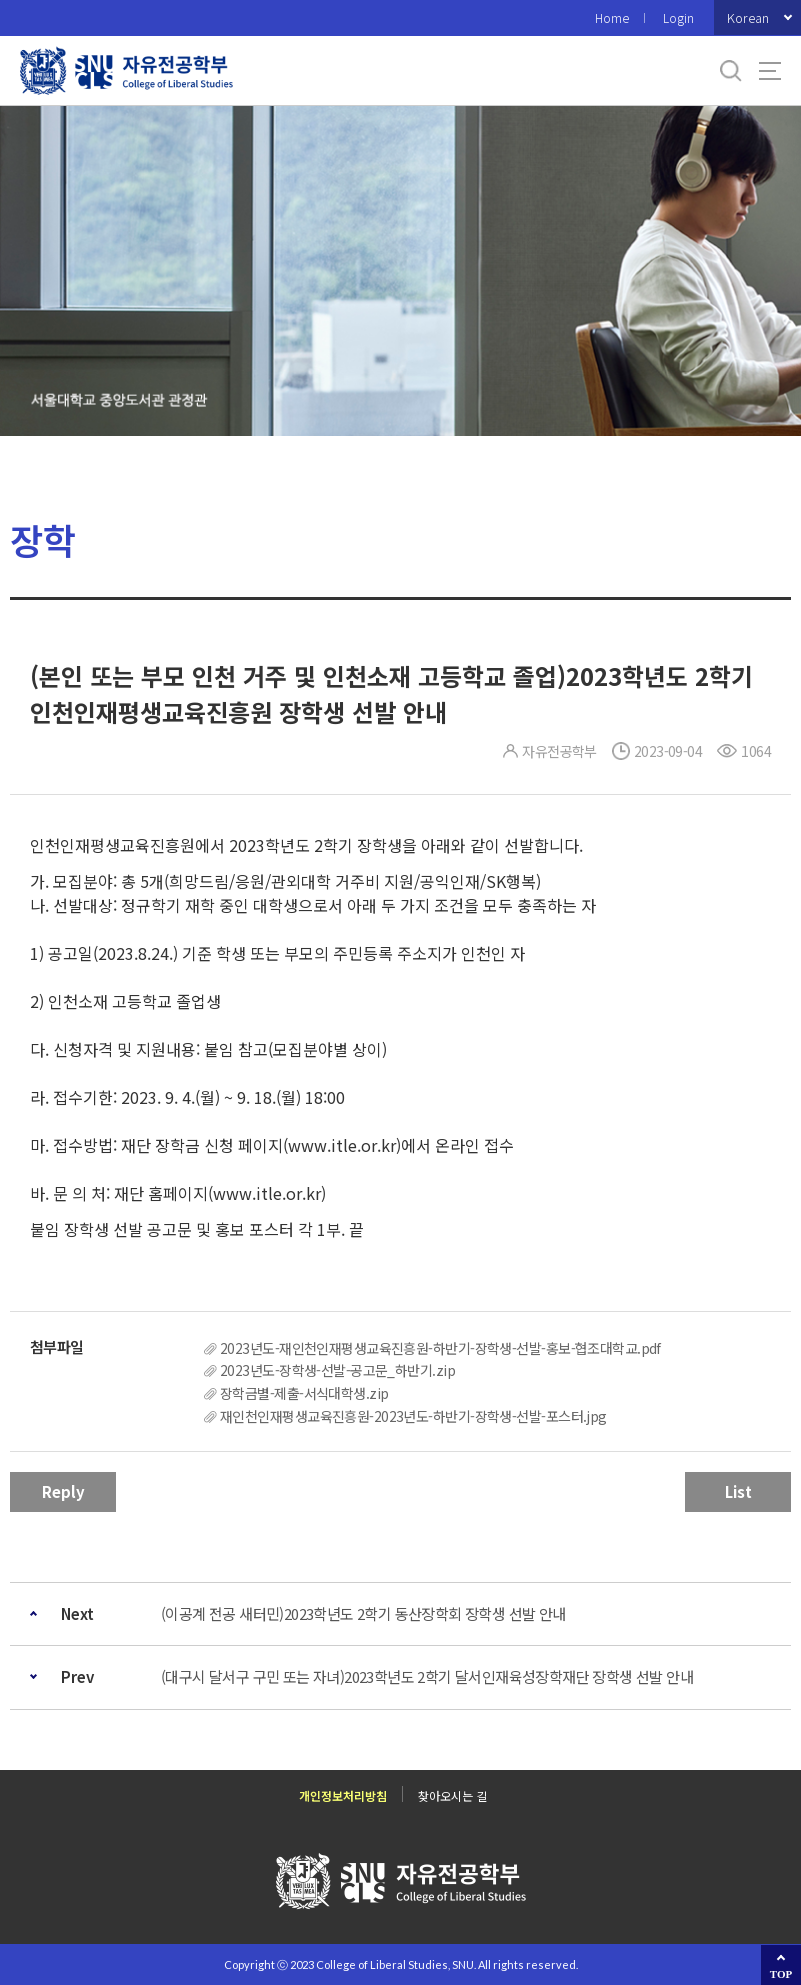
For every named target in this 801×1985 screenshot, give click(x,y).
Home (612, 17)
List (738, 1491)
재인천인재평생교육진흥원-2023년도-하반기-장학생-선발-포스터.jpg (413, 1416)
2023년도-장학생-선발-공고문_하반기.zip (337, 1370)
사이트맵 (770, 71)
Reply (63, 1491)
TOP (781, 1974)
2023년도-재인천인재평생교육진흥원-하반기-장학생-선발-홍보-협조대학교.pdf (440, 1348)
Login (678, 17)
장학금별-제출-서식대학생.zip (304, 1393)
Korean (748, 17)
